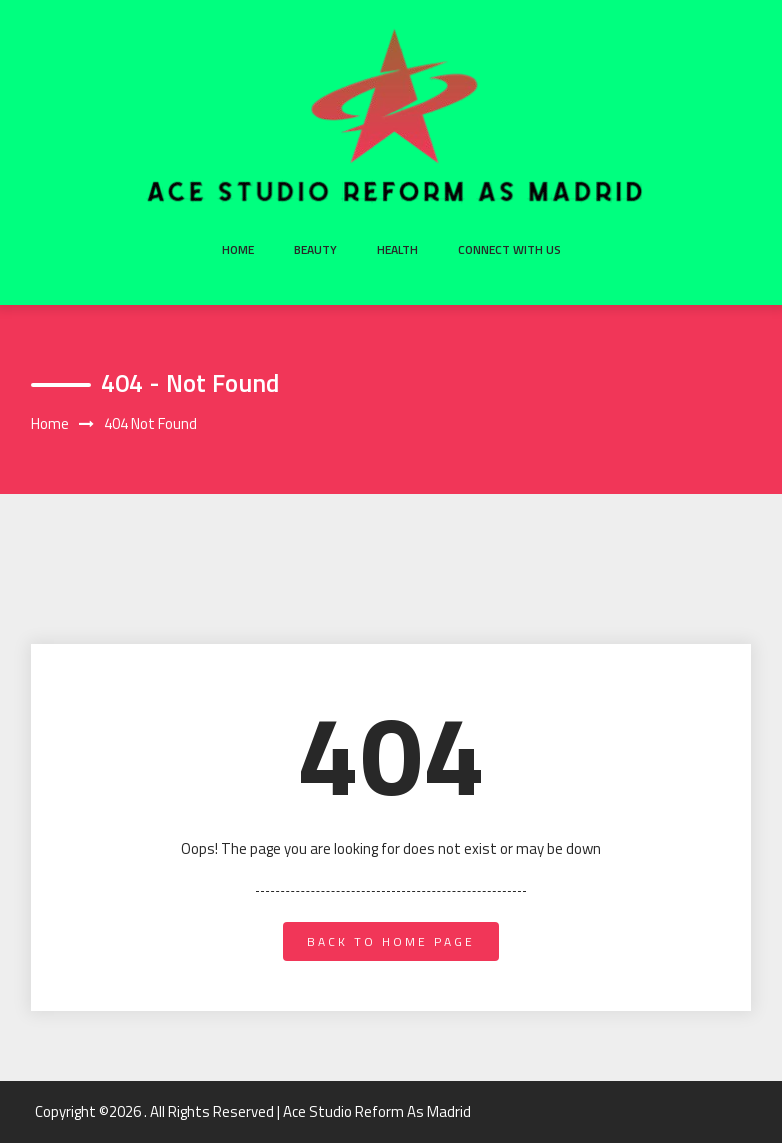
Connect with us (509, 249)
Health (397, 249)
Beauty (315, 249)
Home (238, 249)
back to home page (391, 941)
